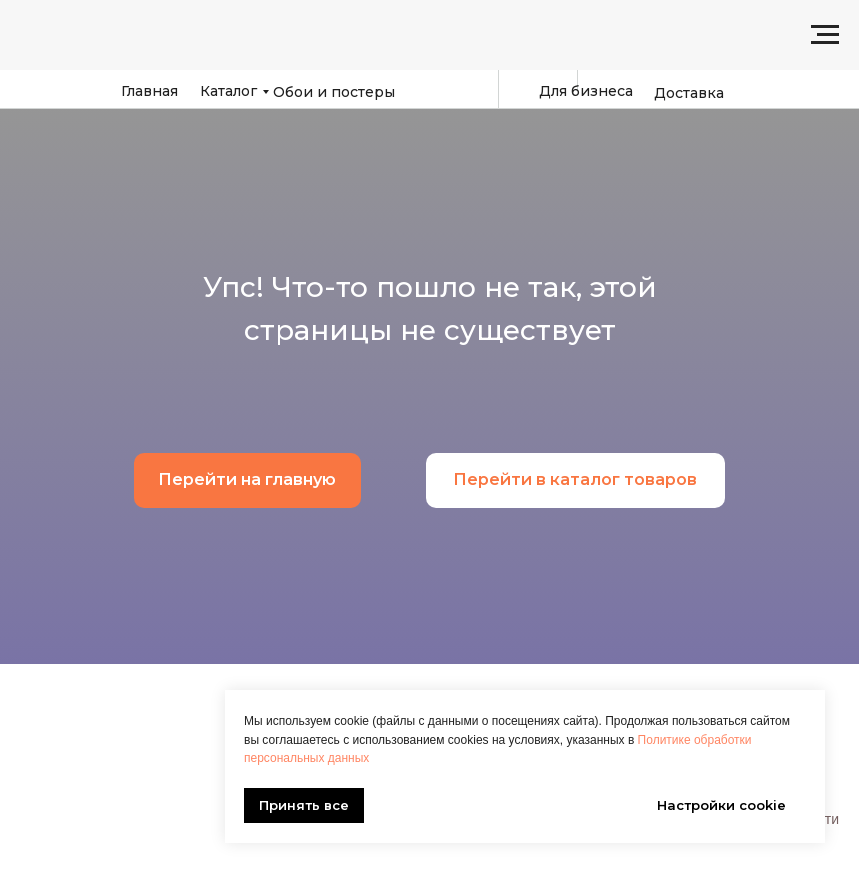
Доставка (689, 93)
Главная (149, 91)
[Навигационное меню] (825, 35)
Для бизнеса (586, 91)
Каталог (228, 91)
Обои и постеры (334, 92)
